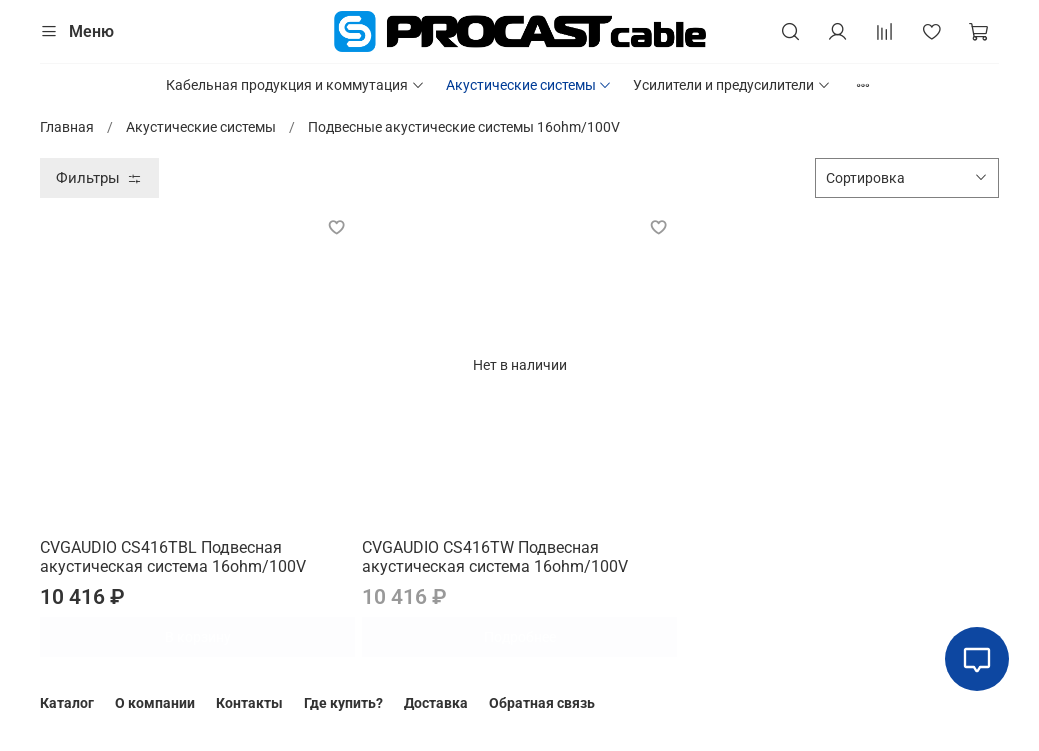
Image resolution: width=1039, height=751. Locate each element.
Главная (67, 127)
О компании (155, 703)
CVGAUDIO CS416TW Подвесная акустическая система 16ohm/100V (495, 557)
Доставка (436, 703)
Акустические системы (529, 85)
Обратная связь (542, 703)
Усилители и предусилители (732, 85)
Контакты (249, 703)
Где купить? (343, 703)
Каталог (67, 703)
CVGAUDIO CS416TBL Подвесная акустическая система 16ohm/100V (173, 557)
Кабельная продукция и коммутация (295, 85)
